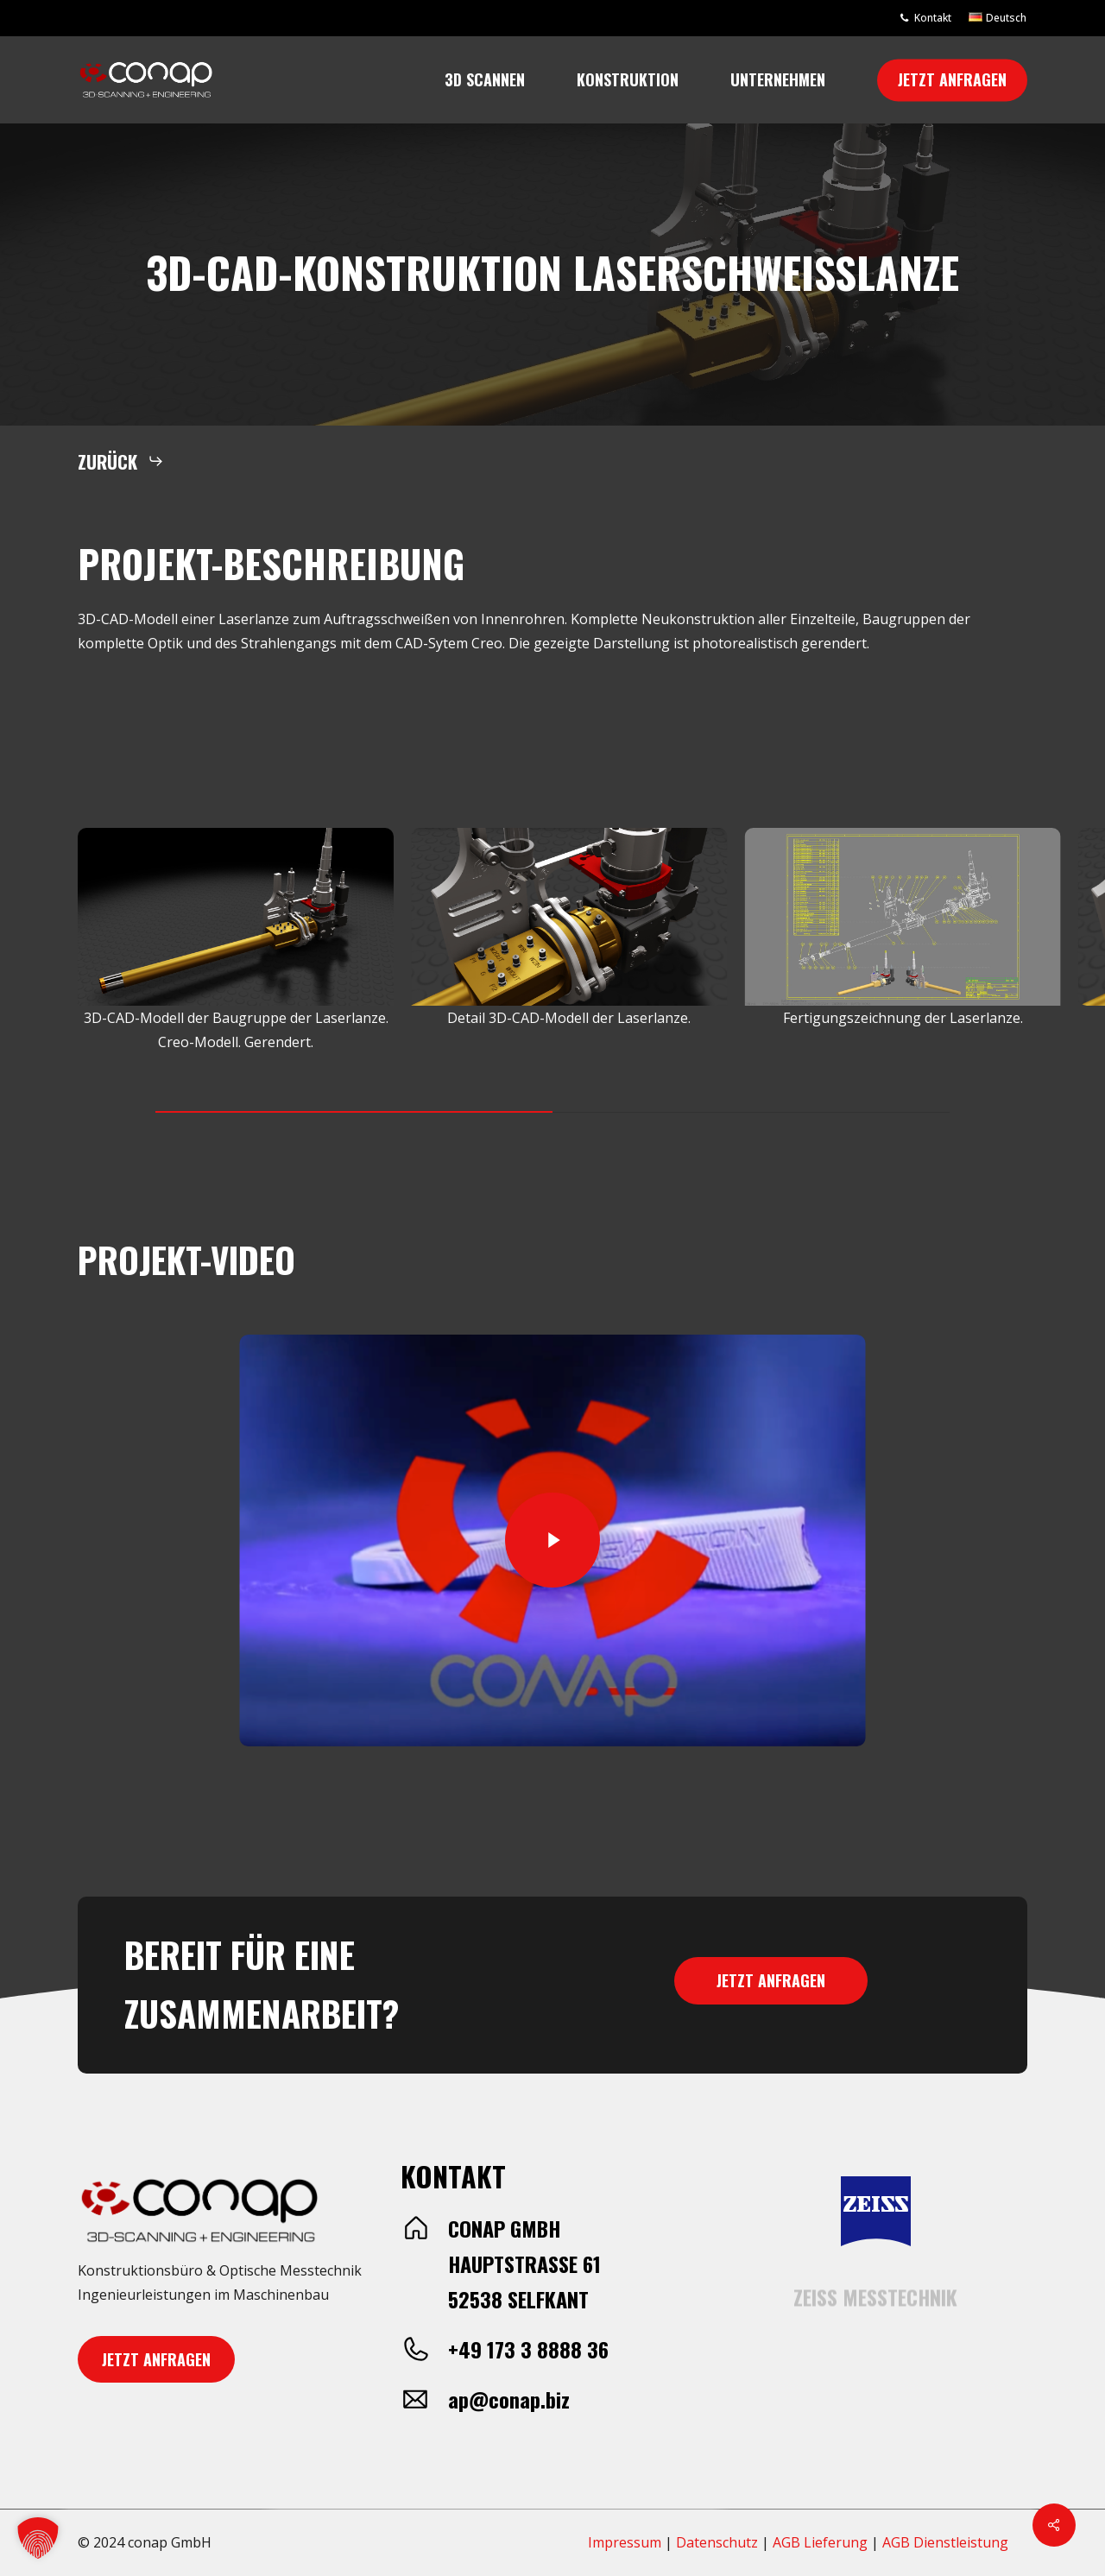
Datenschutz (717, 2542)
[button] (121, 461)
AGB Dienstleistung (945, 2542)
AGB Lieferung (820, 2542)
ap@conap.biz (509, 2399)
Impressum (624, 2542)
